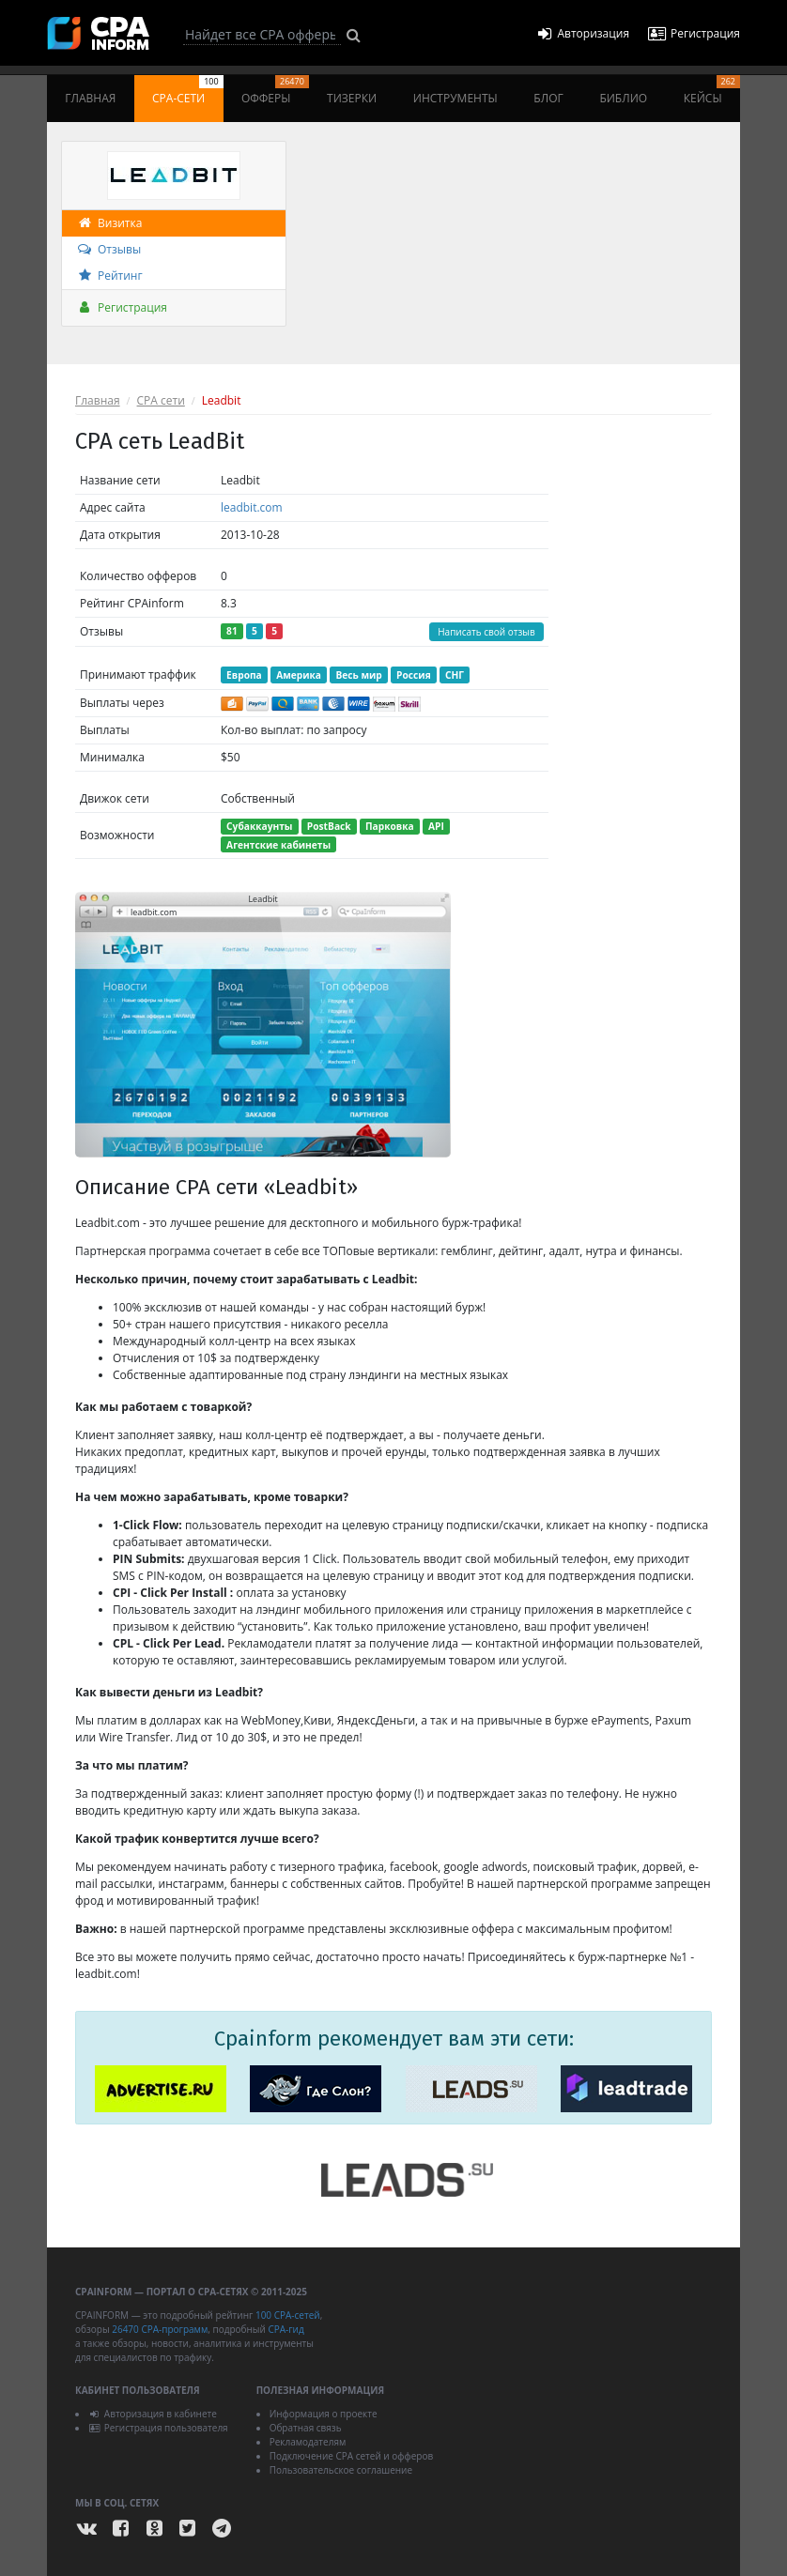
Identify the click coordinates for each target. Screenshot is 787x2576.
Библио (623, 98)
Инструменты (455, 98)
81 (232, 630)
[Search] (262, 34)
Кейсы (712, 90)
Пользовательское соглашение (341, 2469)
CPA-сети (188, 90)
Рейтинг (109, 276)
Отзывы (108, 249)
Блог (548, 98)
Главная (90, 98)
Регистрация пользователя (158, 2427)
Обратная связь (306, 2427)
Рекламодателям (308, 2441)
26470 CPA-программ (160, 2329)
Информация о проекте (324, 2413)
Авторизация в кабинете (152, 2413)
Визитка (109, 223)
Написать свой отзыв (486, 631)
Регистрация (121, 307)
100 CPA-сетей (287, 2315)
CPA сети (161, 400)
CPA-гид (285, 2329)
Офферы (275, 90)
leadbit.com (252, 507)
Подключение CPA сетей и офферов (352, 2455)
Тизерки (352, 98)
